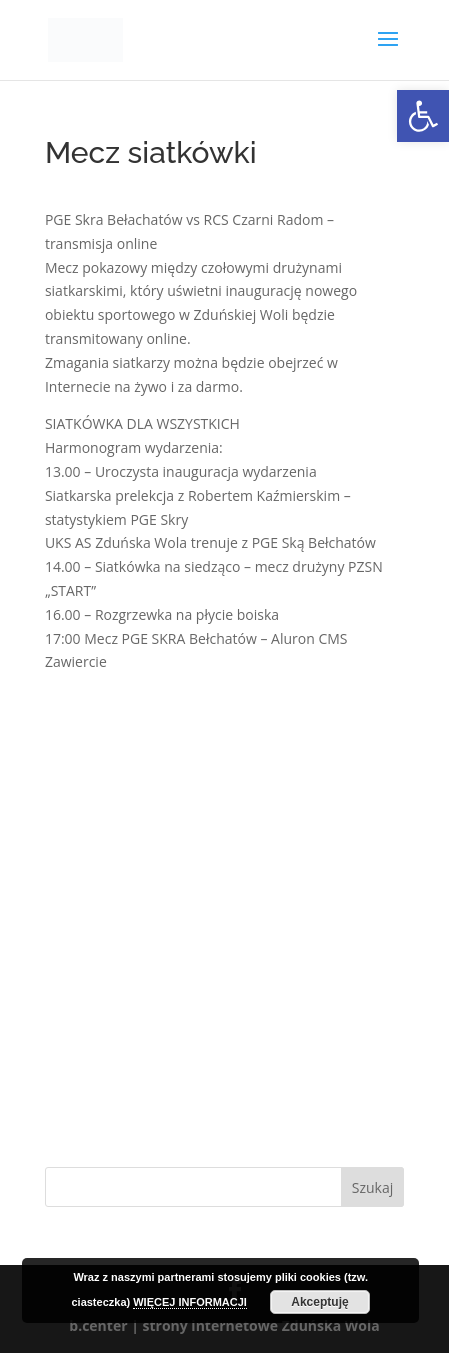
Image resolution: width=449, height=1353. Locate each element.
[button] (423, 116)
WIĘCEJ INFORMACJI (190, 1302)
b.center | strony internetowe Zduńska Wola (224, 1325)
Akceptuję (319, 1302)
